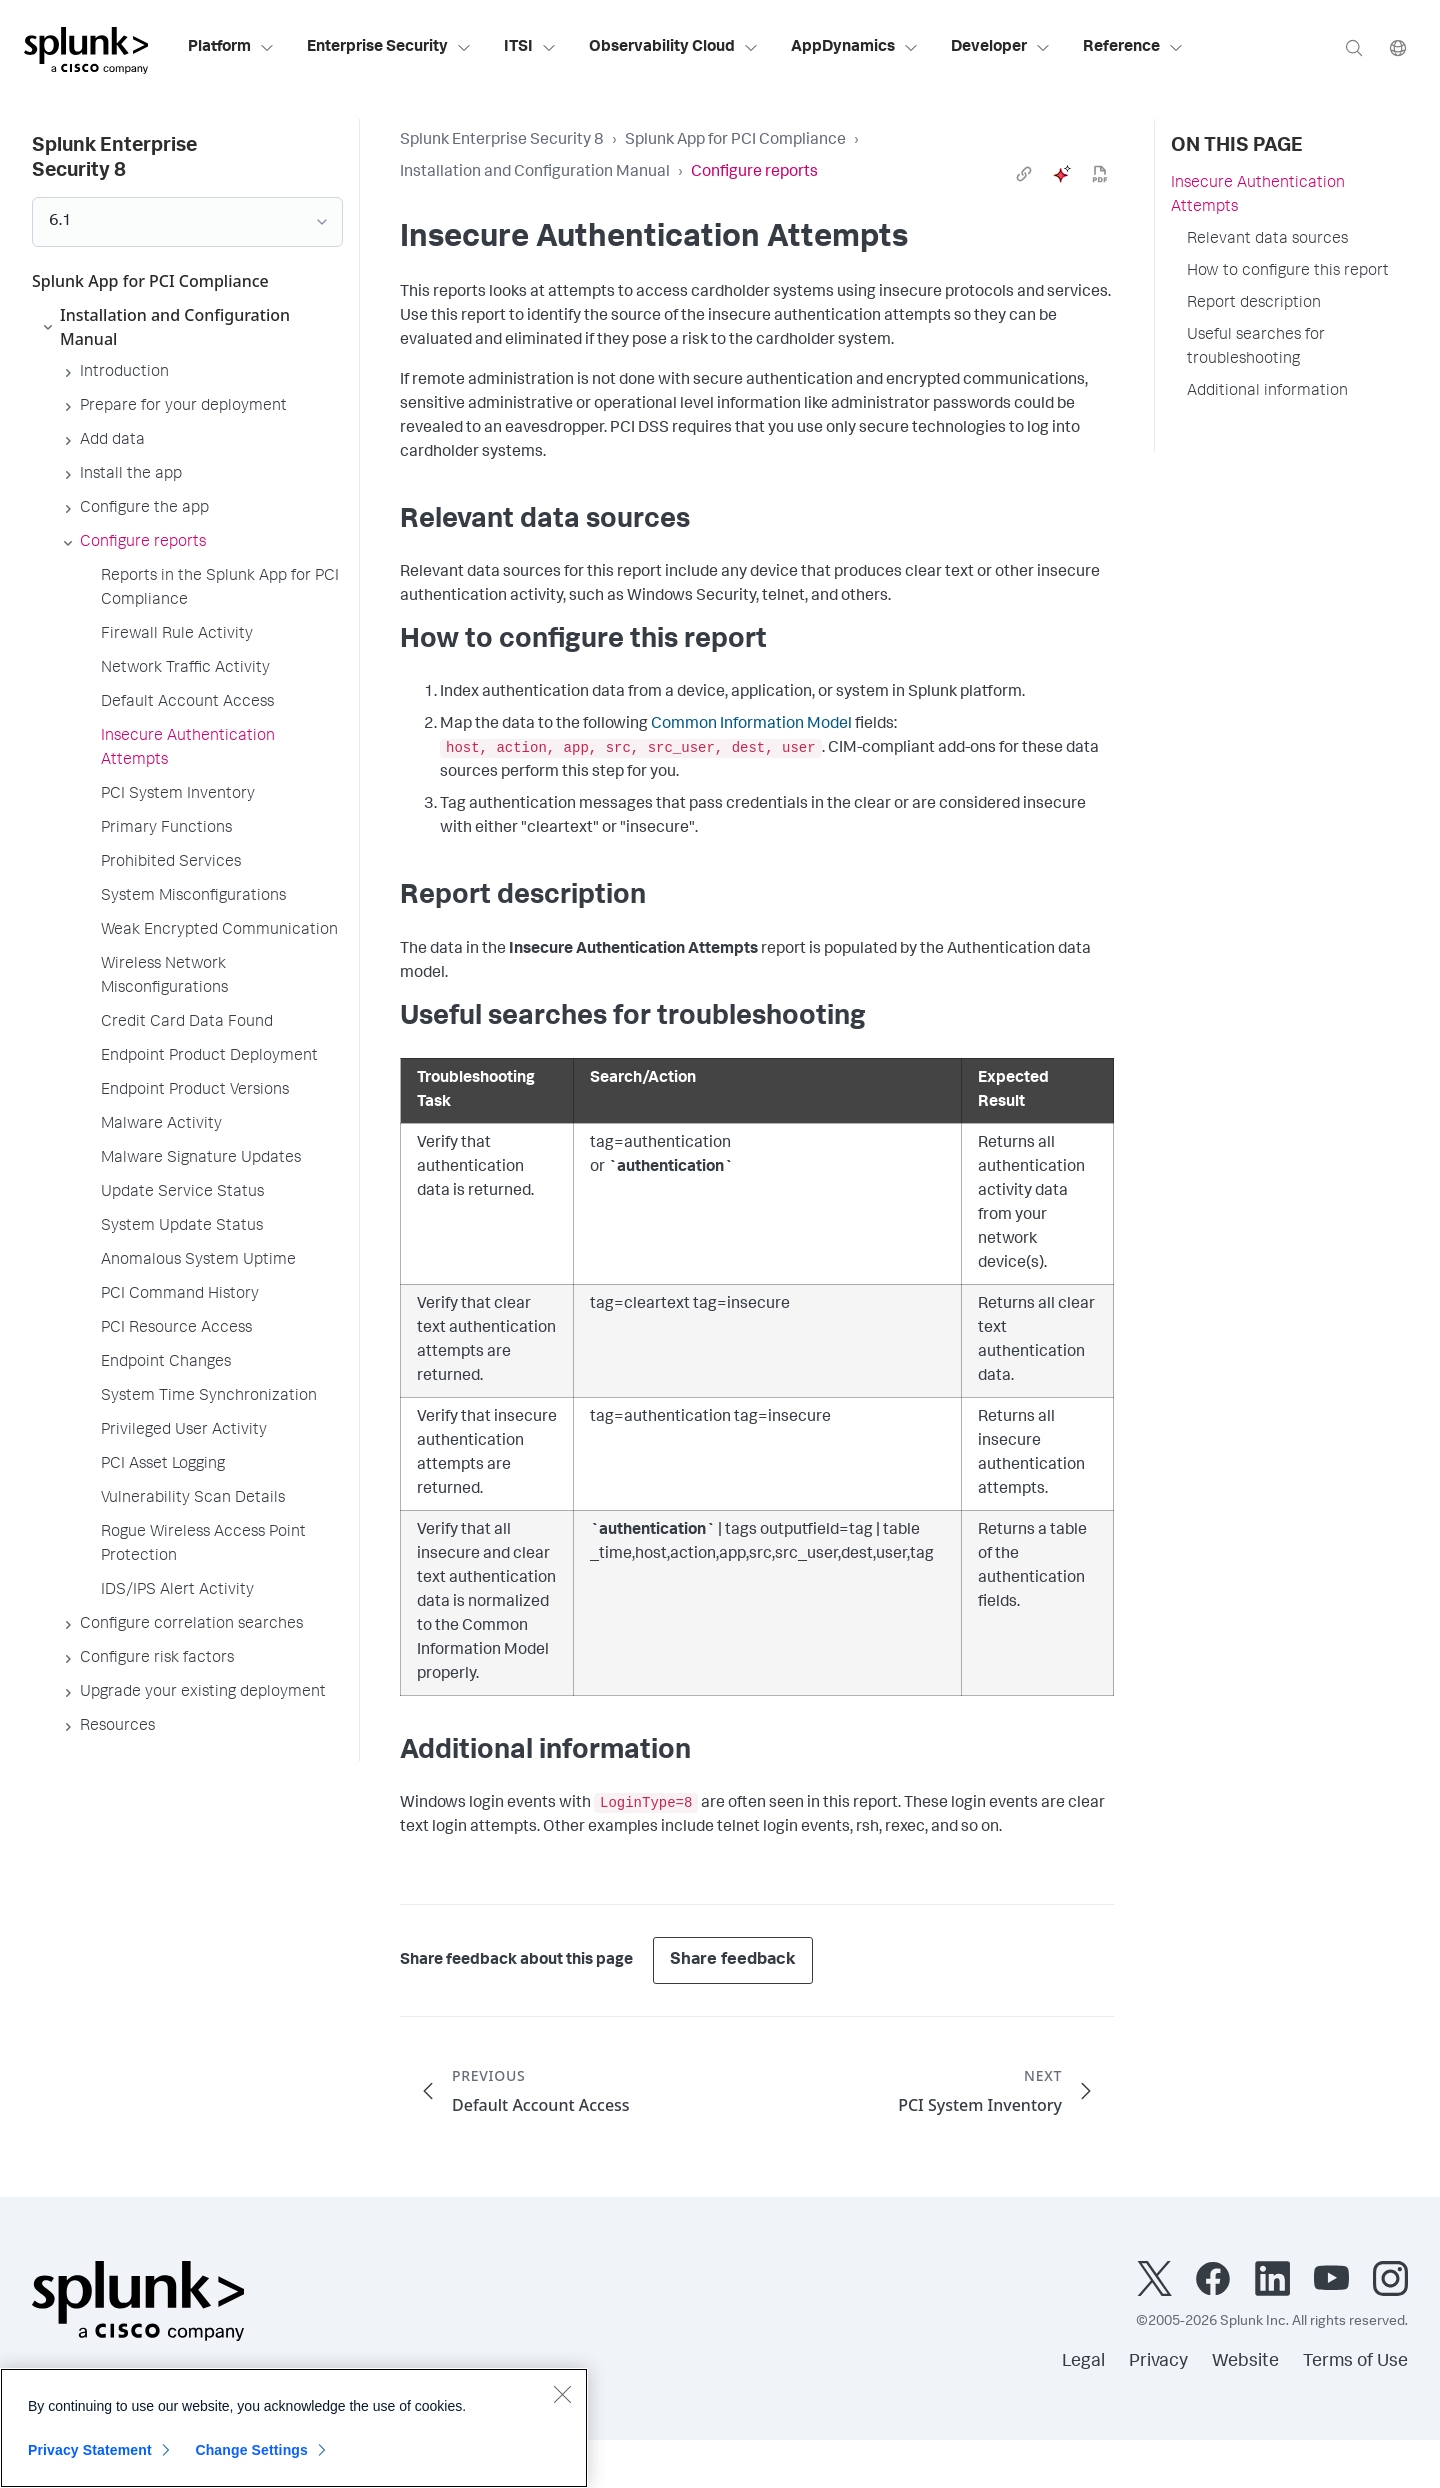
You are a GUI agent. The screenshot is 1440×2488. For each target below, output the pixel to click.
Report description (1254, 304)
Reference (1133, 48)
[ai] (1062, 174)
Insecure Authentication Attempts (1258, 196)
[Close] (562, 2394)
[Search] (1354, 47)
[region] (294, 2428)
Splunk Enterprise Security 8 (502, 141)
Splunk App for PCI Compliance (735, 141)
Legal (1083, 2362)
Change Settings (251, 2450)
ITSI (530, 48)
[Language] (1398, 47)
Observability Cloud (674, 48)
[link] (1024, 174)
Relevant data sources (1267, 240)
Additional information (1267, 392)
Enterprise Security (389, 48)
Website (1245, 2362)
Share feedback (733, 1960)
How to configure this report (1288, 272)
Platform (231, 48)
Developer (1001, 48)
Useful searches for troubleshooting (1256, 348)
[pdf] (1100, 174)
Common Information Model (751, 725)
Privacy (1158, 2362)
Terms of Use (1355, 2362)
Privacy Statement (90, 2450)
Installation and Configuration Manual (535, 173)
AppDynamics (855, 48)
